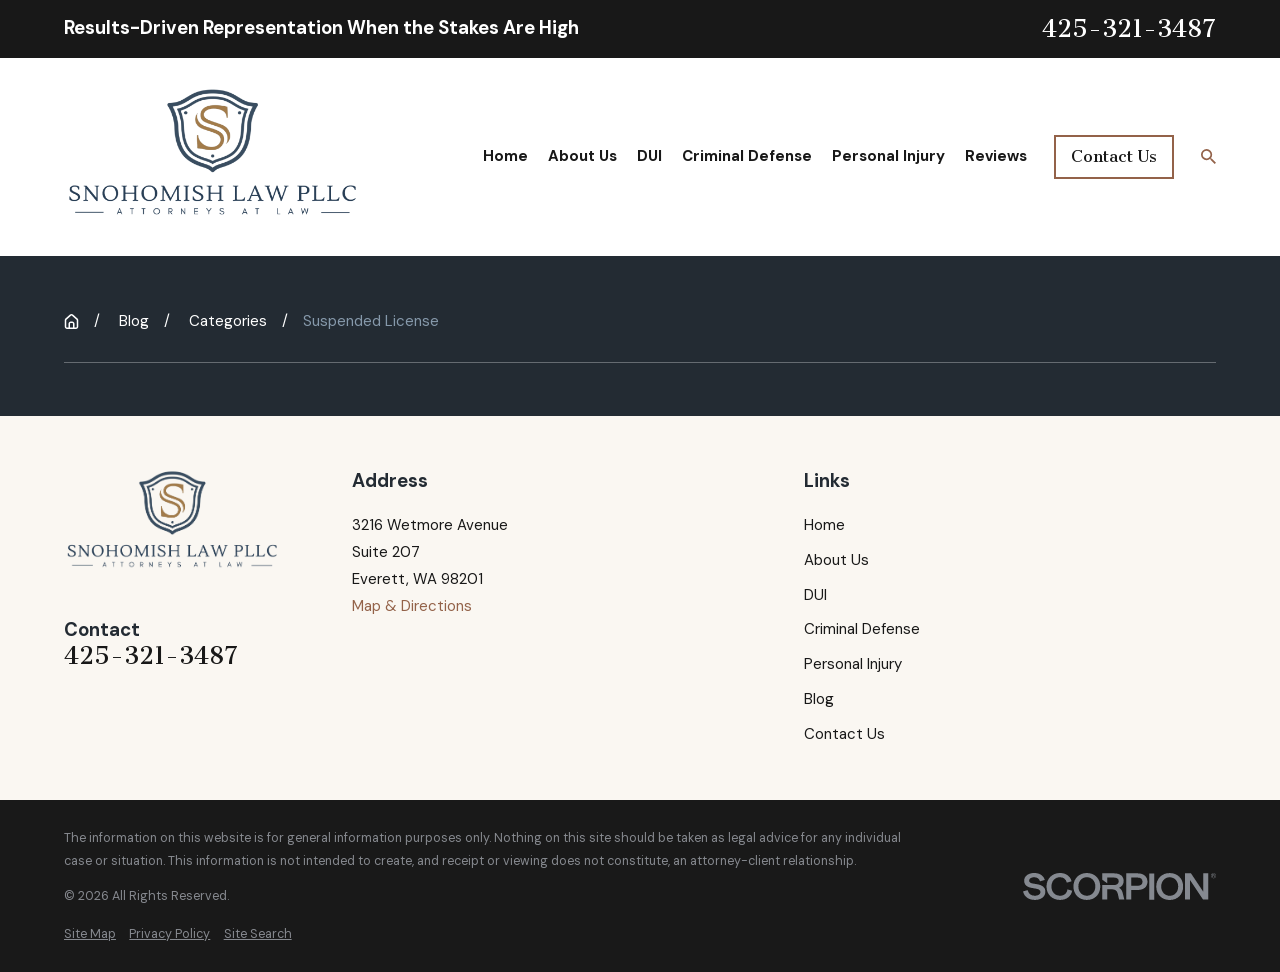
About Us (836, 560)
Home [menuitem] (505, 156)
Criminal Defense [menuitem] (747, 156)
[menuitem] (90, 934)
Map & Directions (412, 606)
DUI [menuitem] (649, 156)
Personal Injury (853, 664)
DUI (815, 595)
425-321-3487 (1129, 29)
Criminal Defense (862, 629)
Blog (819, 699)
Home (824, 525)
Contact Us (1114, 156)
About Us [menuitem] (582, 156)
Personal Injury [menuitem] (888, 156)
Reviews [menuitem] (996, 156)
